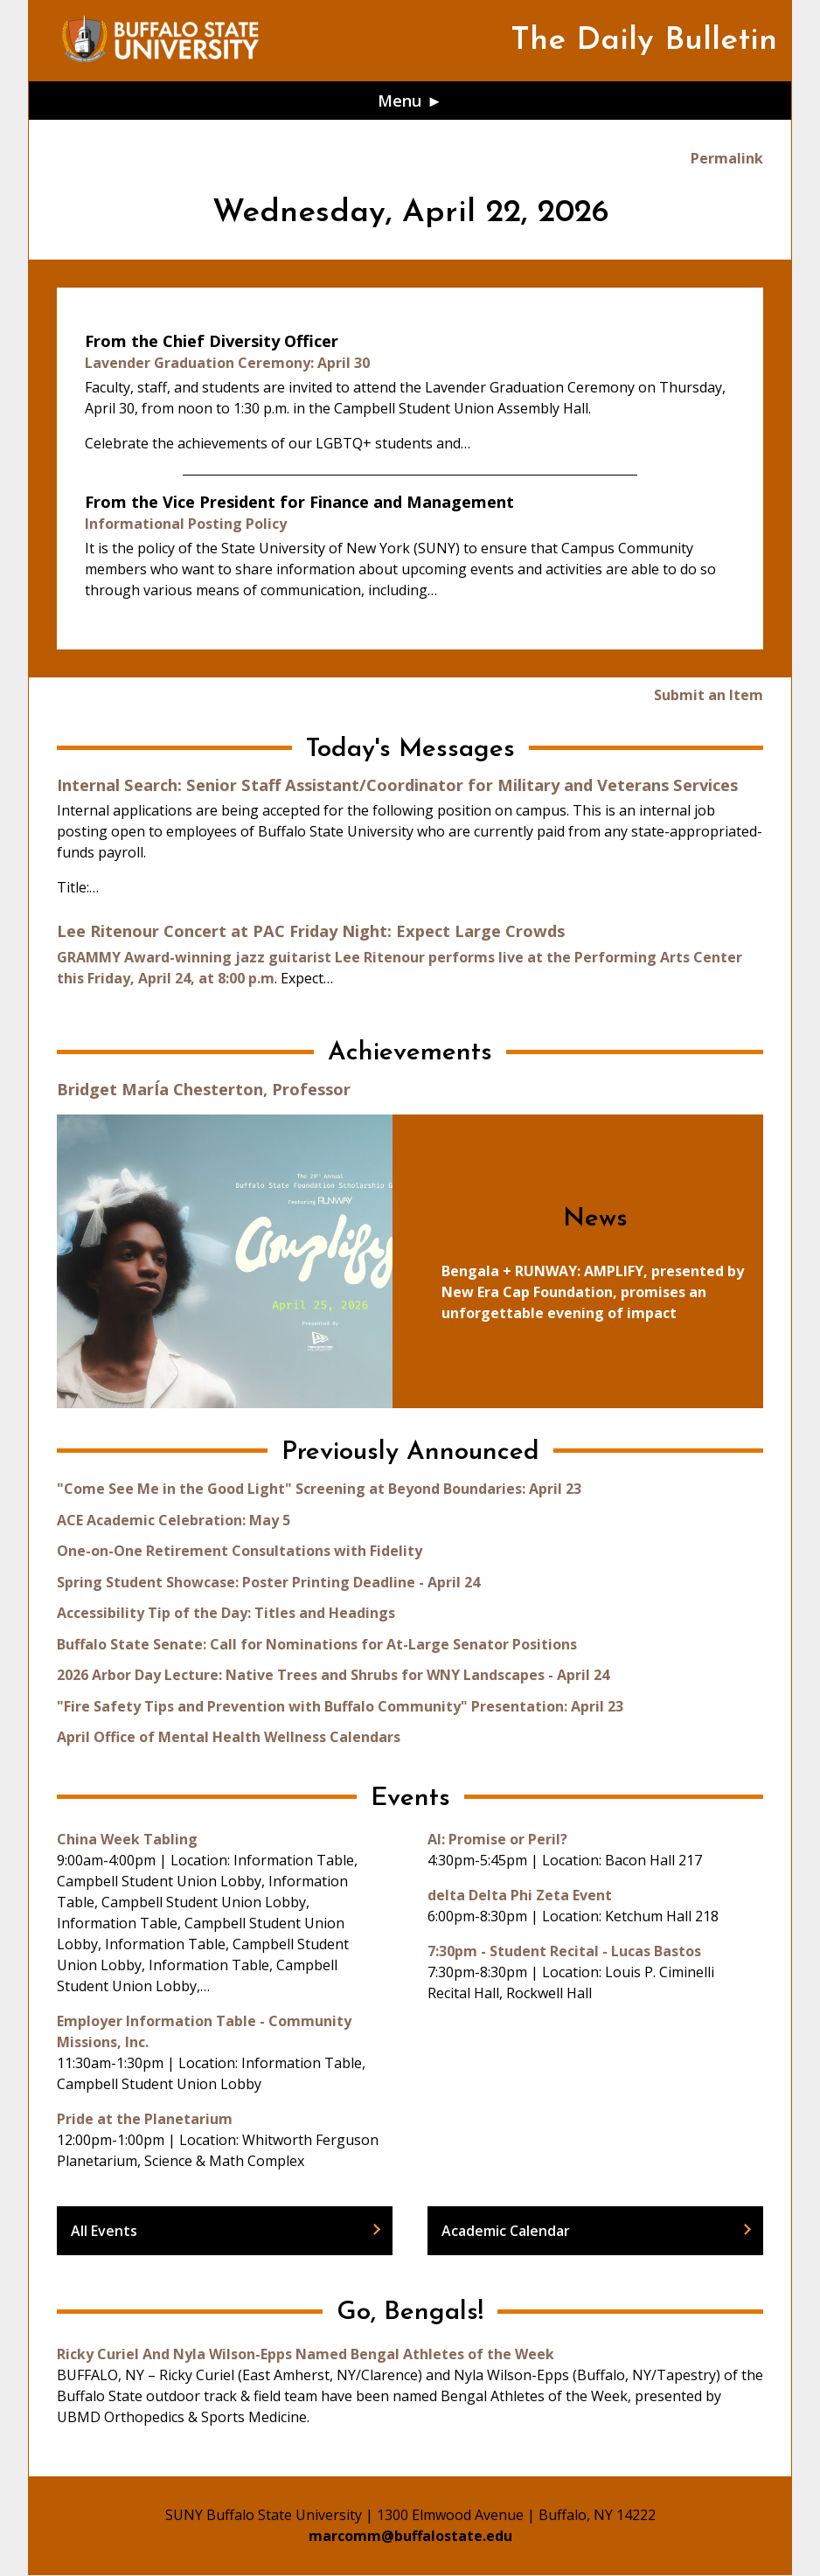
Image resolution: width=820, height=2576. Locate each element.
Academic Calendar (505, 2230)
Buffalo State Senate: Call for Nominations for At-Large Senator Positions (317, 1644)
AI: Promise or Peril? (497, 1839)
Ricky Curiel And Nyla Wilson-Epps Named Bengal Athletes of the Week (305, 2354)
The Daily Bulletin (644, 41)
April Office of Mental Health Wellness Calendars (228, 1736)
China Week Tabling (127, 1839)
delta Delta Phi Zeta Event (519, 1895)
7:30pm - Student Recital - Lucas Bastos (564, 1951)
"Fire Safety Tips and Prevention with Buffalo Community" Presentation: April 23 (340, 1706)
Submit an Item (708, 695)
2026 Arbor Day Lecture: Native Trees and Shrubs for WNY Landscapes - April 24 (333, 1674)
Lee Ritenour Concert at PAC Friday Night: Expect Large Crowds (311, 930)
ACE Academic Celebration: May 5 (173, 1520)
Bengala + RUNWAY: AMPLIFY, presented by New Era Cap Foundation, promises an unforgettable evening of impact (592, 1292)
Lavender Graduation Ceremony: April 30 (227, 362)
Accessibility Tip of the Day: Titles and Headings (226, 1612)
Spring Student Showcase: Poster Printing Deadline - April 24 (268, 1582)
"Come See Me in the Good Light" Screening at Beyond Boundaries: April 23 (319, 1488)
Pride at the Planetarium (145, 2118)
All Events (104, 2230)
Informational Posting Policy (186, 523)
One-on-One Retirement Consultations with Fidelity (239, 1550)
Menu (400, 100)
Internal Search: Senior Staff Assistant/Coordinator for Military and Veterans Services (397, 784)
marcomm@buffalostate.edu (410, 2535)
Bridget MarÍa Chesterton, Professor (204, 1089)
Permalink (727, 158)
